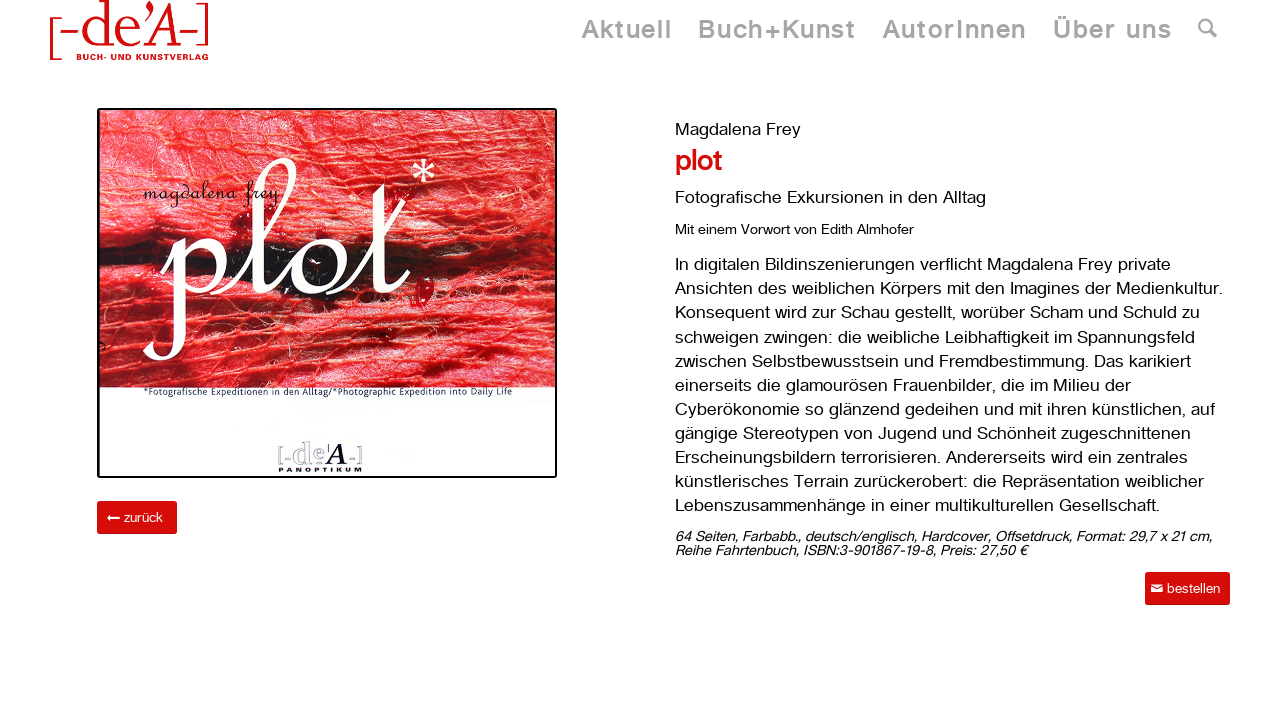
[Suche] (1207, 30)
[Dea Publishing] (129, 30)
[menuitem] (627, 30)
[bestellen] (1187, 588)
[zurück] (137, 517)
